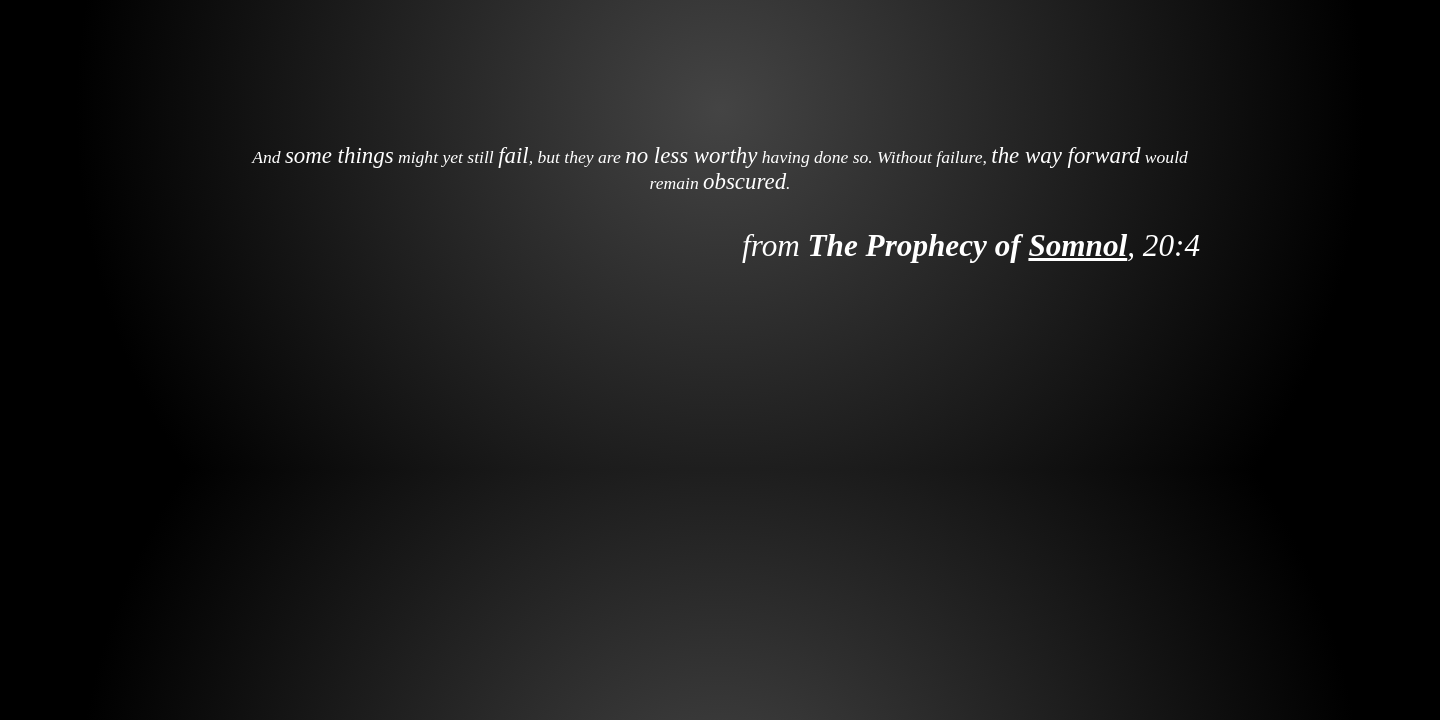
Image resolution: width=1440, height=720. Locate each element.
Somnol (1077, 245)
